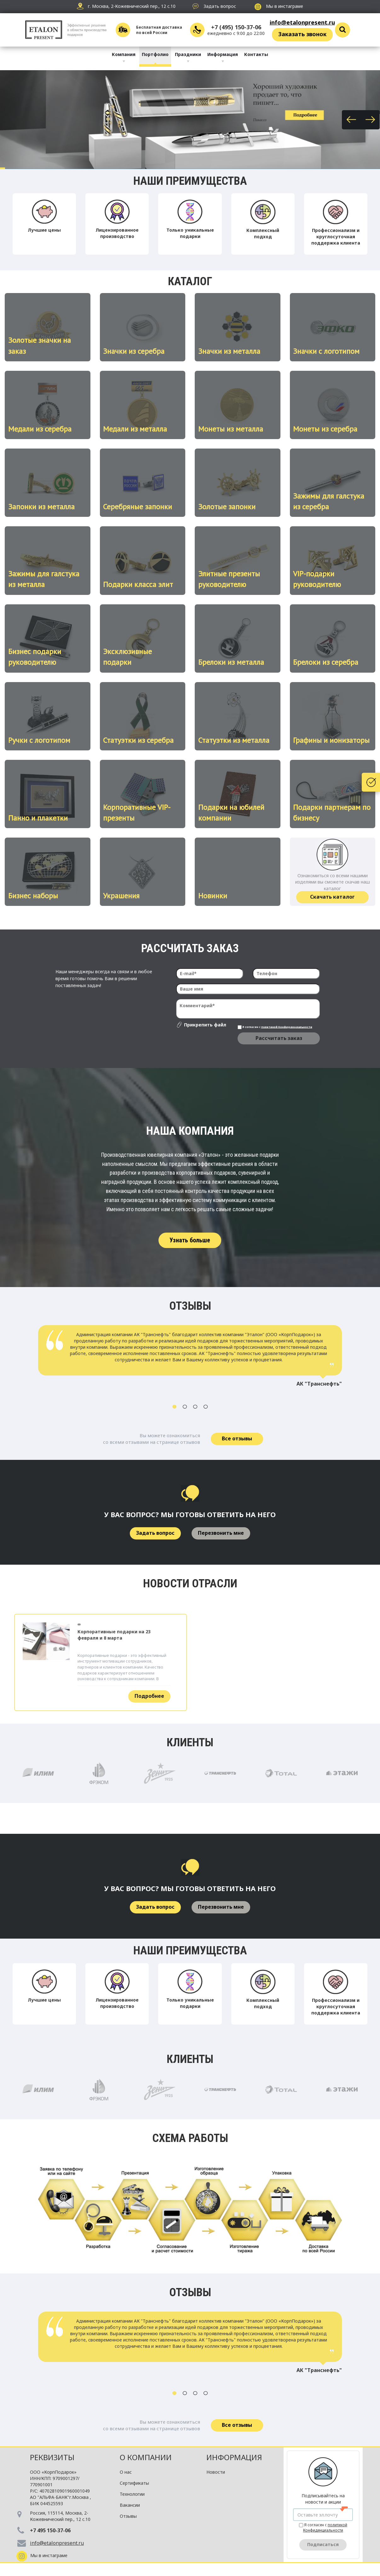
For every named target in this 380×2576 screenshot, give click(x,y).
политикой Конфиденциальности (286, 1026)
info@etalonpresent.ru (302, 22)
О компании (146, 2457)
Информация (222, 54)
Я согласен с (275, 1027)
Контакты (256, 54)
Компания (123, 54)
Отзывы (128, 2516)
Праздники (188, 54)
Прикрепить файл (205, 1025)
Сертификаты (134, 2483)
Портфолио (155, 54)
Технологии (132, 2494)
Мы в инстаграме (279, 6)
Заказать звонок (302, 34)
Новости (215, 2472)
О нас (126, 2472)
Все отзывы (237, 1438)
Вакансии (130, 2505)
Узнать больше (190, 1240)
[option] (190, 1358)
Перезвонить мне (221, 1532)
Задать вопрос (155, 1532)
